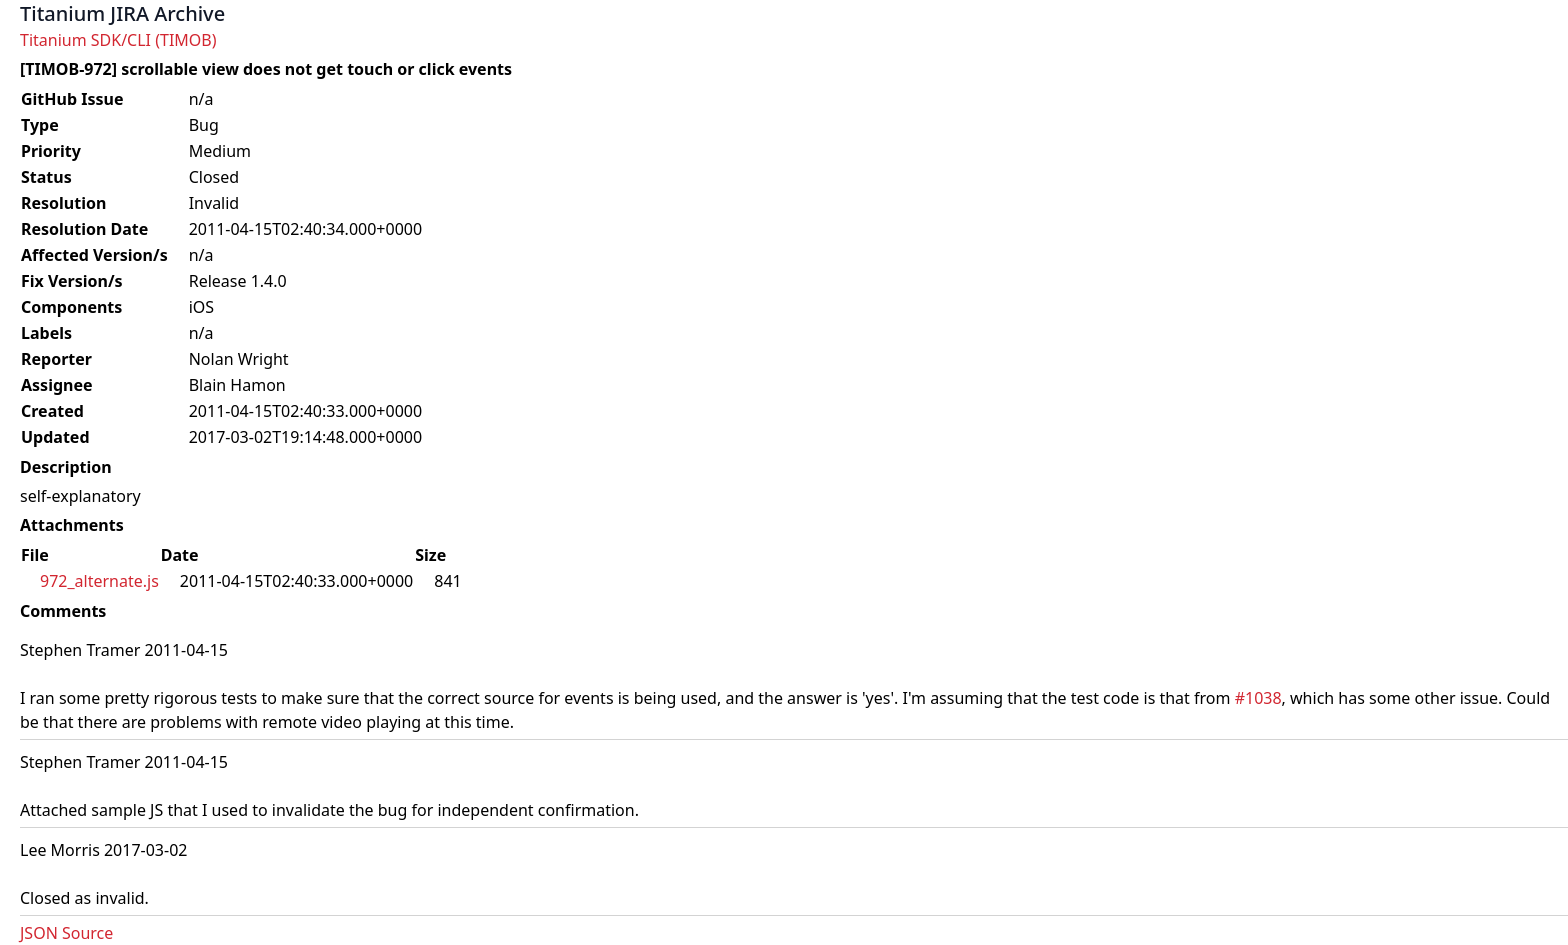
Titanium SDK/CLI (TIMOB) (118, 40)
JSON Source (66, 933)
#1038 (1258, 698)
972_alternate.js (99, 581)
